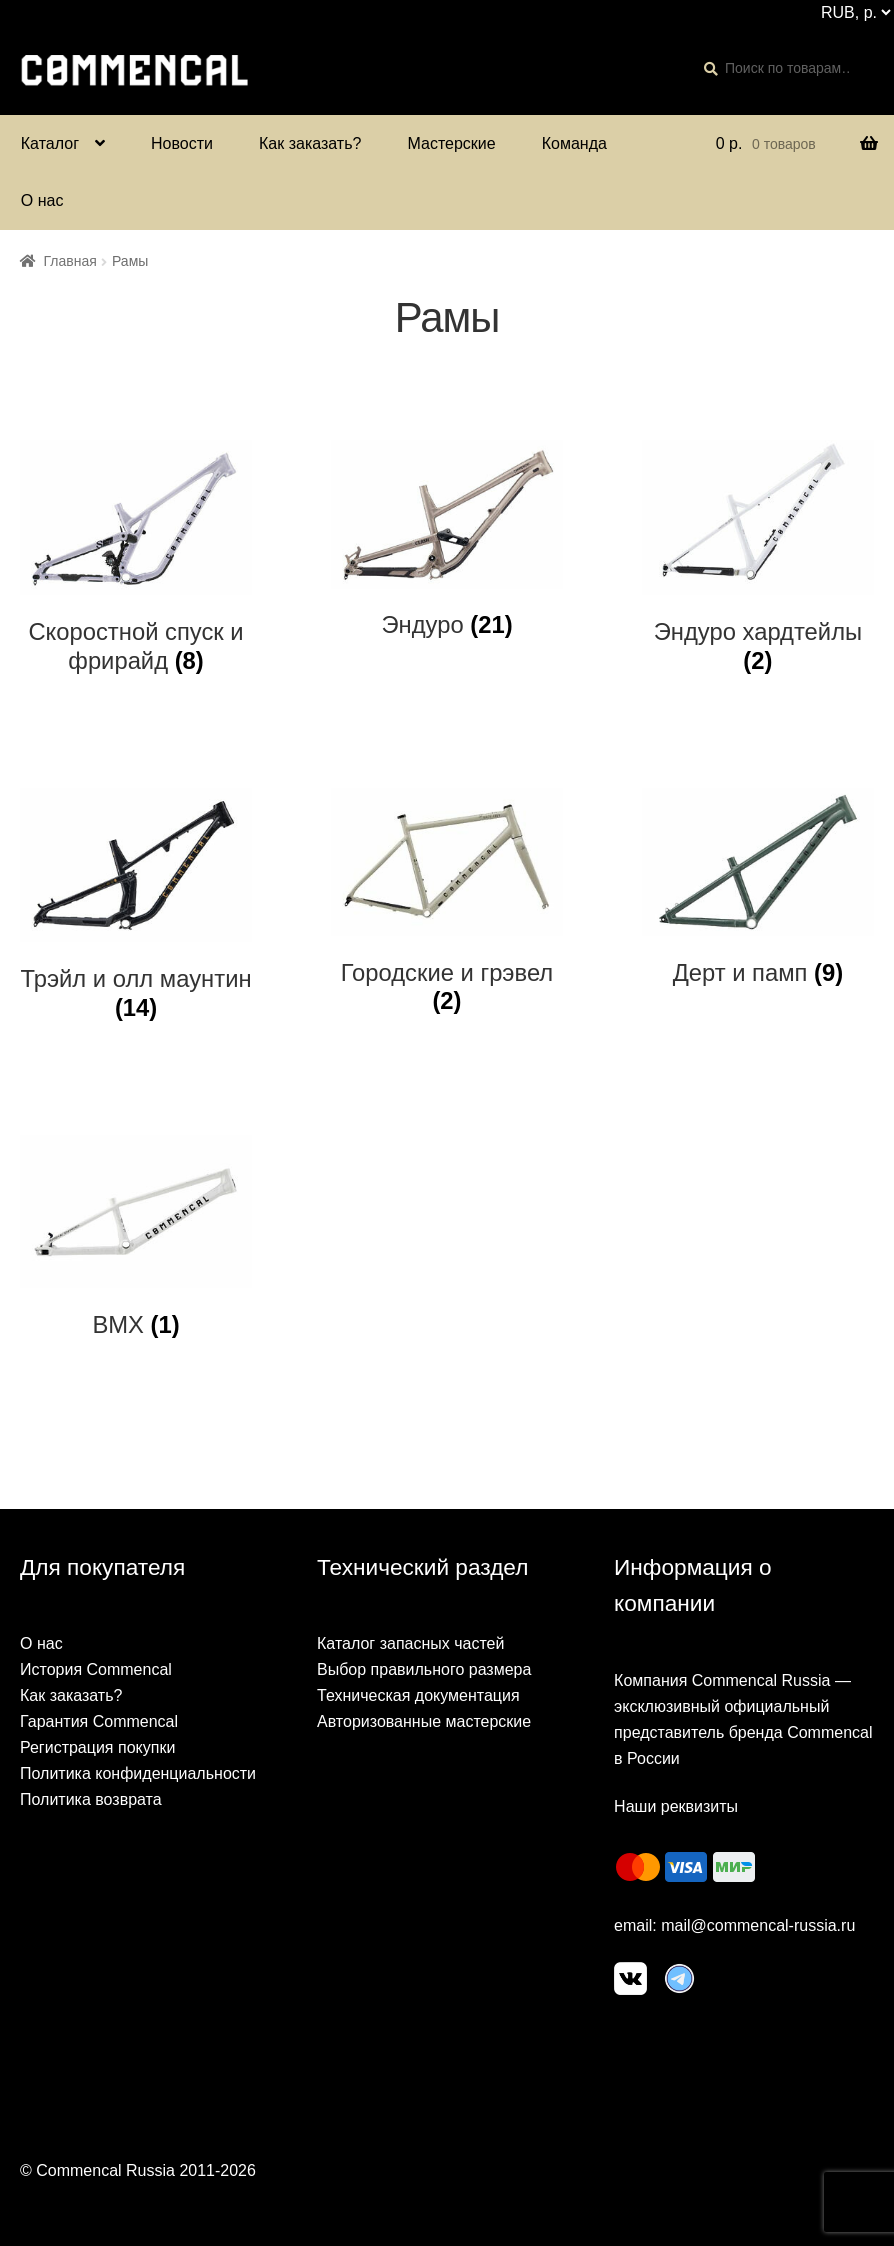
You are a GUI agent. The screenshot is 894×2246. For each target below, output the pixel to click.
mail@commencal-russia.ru (758, 1925)
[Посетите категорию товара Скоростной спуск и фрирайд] (136, 557)
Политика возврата (91, 1799)
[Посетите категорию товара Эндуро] (447, 540)
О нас (42, 200)
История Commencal (96, 1669)
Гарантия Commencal (99, 1721)
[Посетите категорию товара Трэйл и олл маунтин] (136, 905)
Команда (574, 143)
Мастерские (451, 143)
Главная (70, 261)
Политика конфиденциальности (138, 1773)
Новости (182, 143)
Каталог (50, 143)
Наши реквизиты (676, 1806)
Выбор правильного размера (424, 1669)
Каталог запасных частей (410, 1643)
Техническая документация (418, 1695)
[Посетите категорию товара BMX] (136, 1237)
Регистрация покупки (97, 1747)
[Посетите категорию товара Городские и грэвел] (447, 902)
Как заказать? (310, 143)
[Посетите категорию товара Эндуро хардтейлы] (758, 557)
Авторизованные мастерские (424, 1721)
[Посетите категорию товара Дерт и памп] (758, 888)
